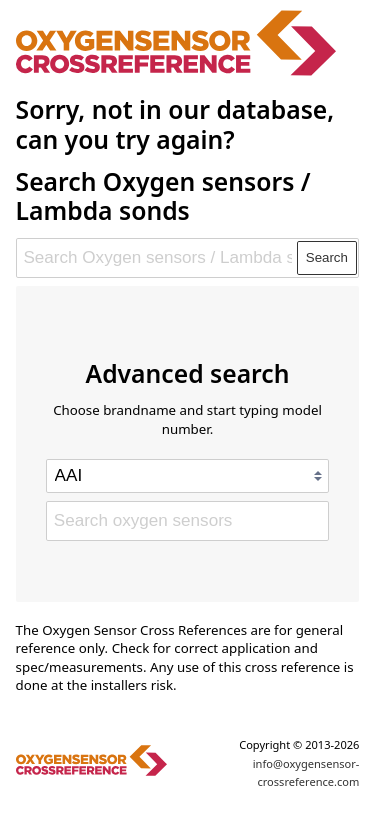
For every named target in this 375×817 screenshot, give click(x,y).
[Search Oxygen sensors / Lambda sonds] (157, 258)
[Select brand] (187, 476)
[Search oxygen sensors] (187, 521)
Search (327, 257)
